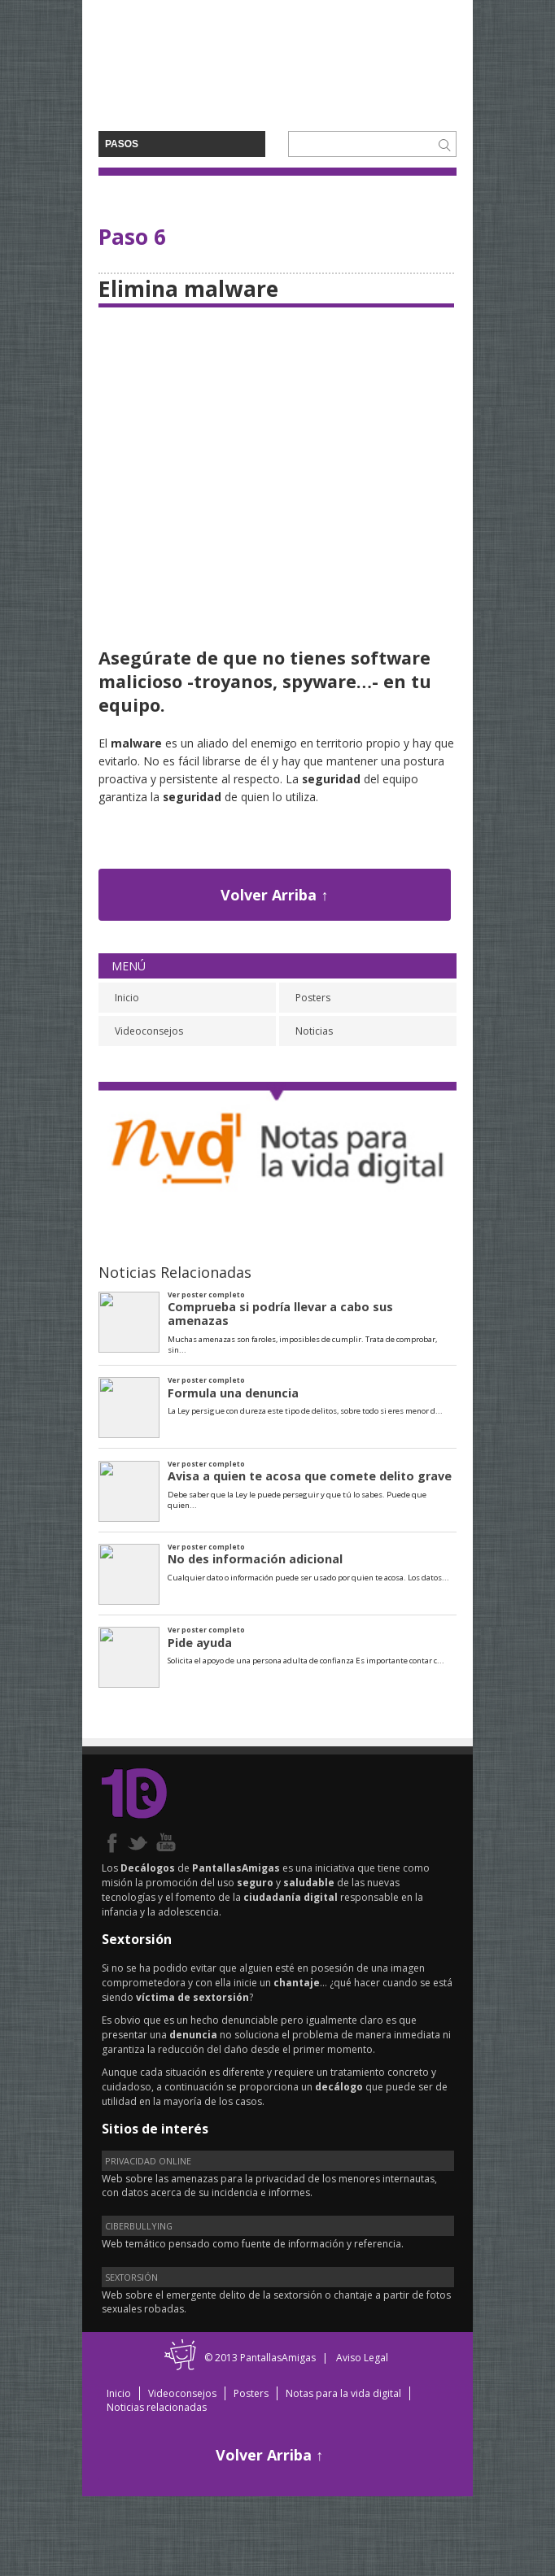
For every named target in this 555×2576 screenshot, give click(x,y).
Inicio (127, 998)
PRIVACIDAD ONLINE (148, 2161)
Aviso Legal (362, 2358)
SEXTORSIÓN (131, 2277)
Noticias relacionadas (157, 2407)
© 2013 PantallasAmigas (260, 2358)
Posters (312, 998)
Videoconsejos (149, 1031)
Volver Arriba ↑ (274, 894)
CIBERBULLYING (139, 2226)
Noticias (314, 1031)
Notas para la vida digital (343, 2393)
